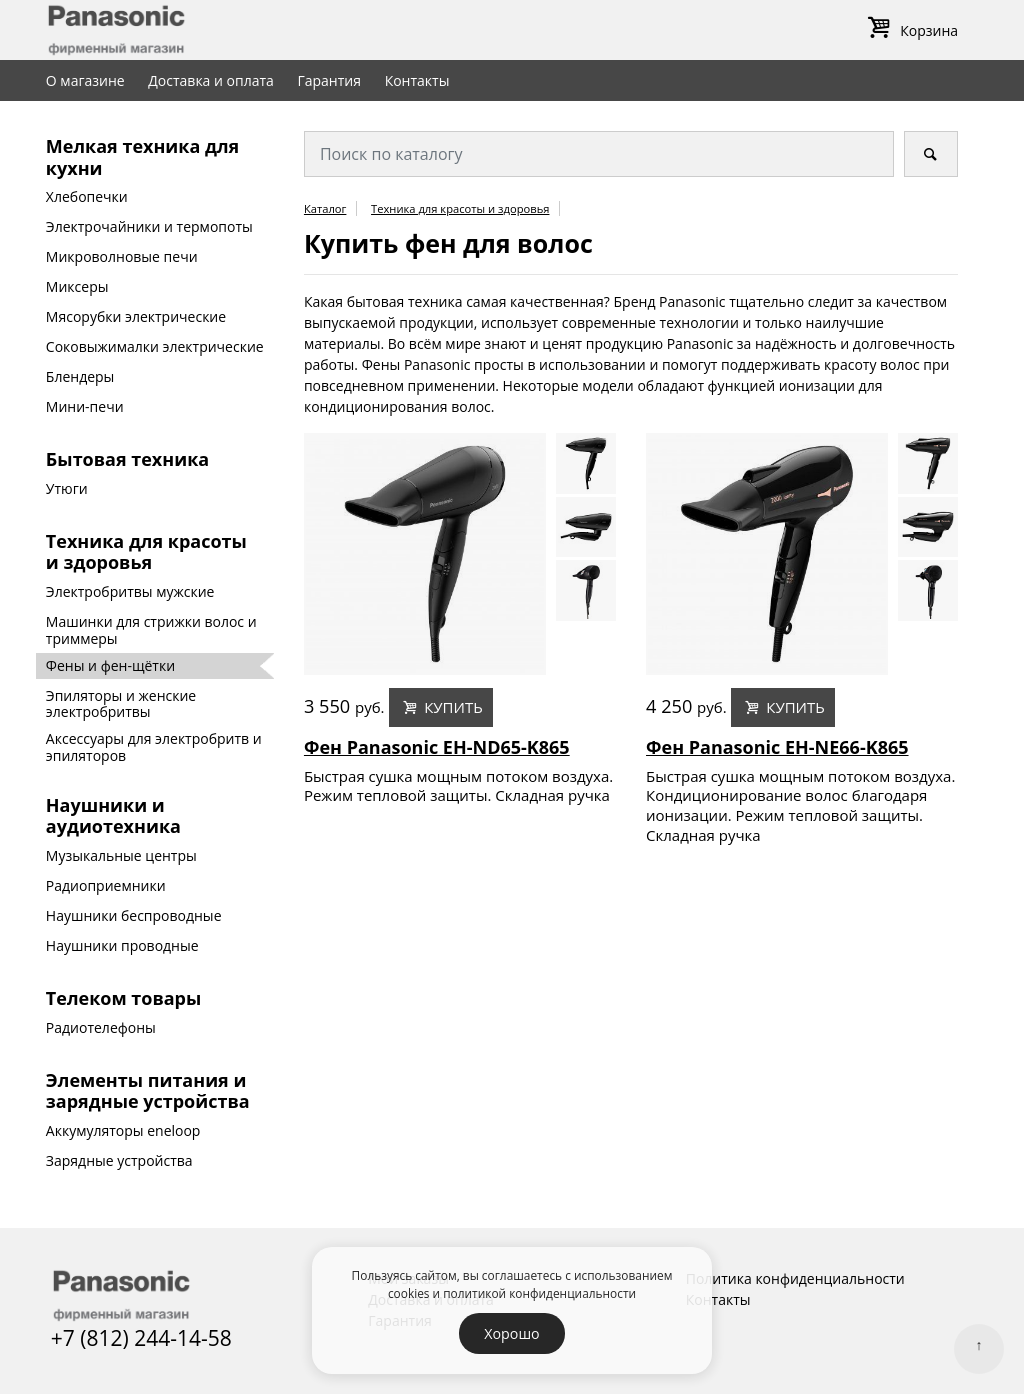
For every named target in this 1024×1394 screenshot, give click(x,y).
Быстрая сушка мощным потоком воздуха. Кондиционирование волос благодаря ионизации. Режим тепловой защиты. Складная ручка (800, 806)
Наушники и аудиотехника (113, 816)
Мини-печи (85, 406)
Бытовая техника (127, 459)
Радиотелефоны (101, 1027)
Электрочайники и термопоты (149, 226)
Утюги (67, 488)
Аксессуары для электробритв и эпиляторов (154, 747)
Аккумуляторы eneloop (123, 1130)
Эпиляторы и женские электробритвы (121, 704)
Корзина (909, 30)
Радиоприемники (106, 885)
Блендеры (80, 376)
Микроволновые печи (122, 256)
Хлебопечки (87, 196)
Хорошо (511, 1333)
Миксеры (77, 286)
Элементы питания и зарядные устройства (148, 1091)
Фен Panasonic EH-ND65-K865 (437, 748)
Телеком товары (123, 998)
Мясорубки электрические (136, 316)
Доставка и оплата (211, 80)
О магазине (85, 80)
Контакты (417, 80)
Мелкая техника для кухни (142, 157)
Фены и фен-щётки (110, 665)
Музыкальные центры (121, 855)
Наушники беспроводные (134, 915)
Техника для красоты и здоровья (146, 552)
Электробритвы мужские (130, 591)
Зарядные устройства (119, 1160)
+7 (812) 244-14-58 (141, 1338)
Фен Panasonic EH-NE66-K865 (777, 748)
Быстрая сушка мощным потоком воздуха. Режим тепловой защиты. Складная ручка (458, 786)
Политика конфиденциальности (795, 1278)
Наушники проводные (122, 945)
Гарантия (329, 80)
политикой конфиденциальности (539, 1293)
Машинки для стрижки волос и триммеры (151, 630)
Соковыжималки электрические (155, 346)
